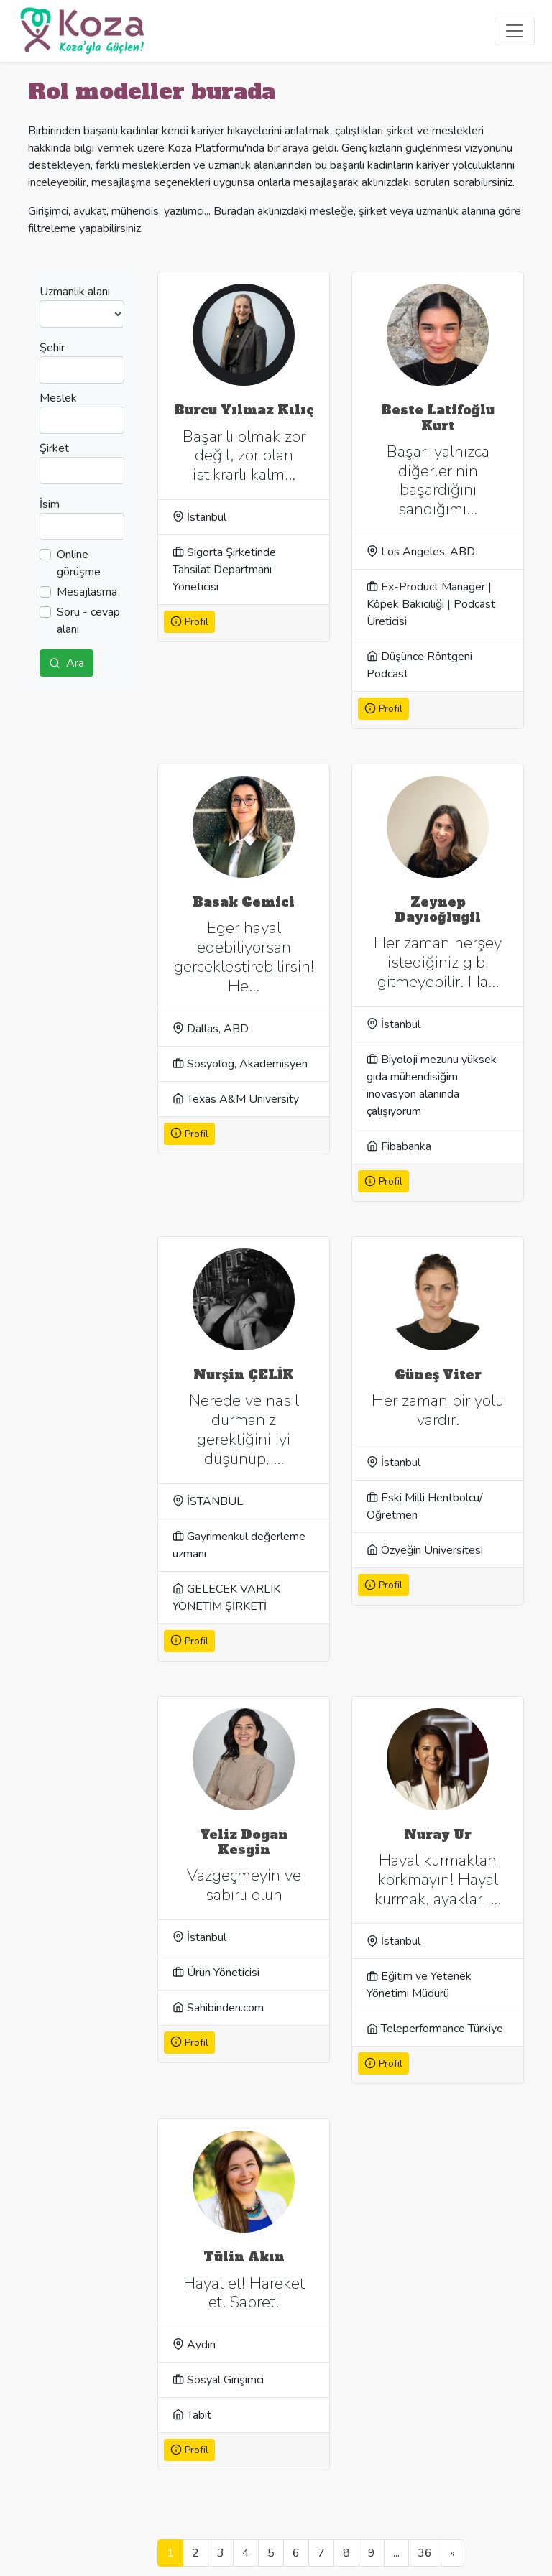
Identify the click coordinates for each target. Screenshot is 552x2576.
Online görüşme (79, 563)
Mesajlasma (87, 592)
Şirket (54, 448)
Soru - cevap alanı (88, 620)
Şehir (52, 348)
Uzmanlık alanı (75, 292)
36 (425, 2553)
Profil (189, 622)
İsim (50, 504)
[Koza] (82, 31)
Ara (66, 663)
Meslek (58, 398)
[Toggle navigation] (514, 31)
